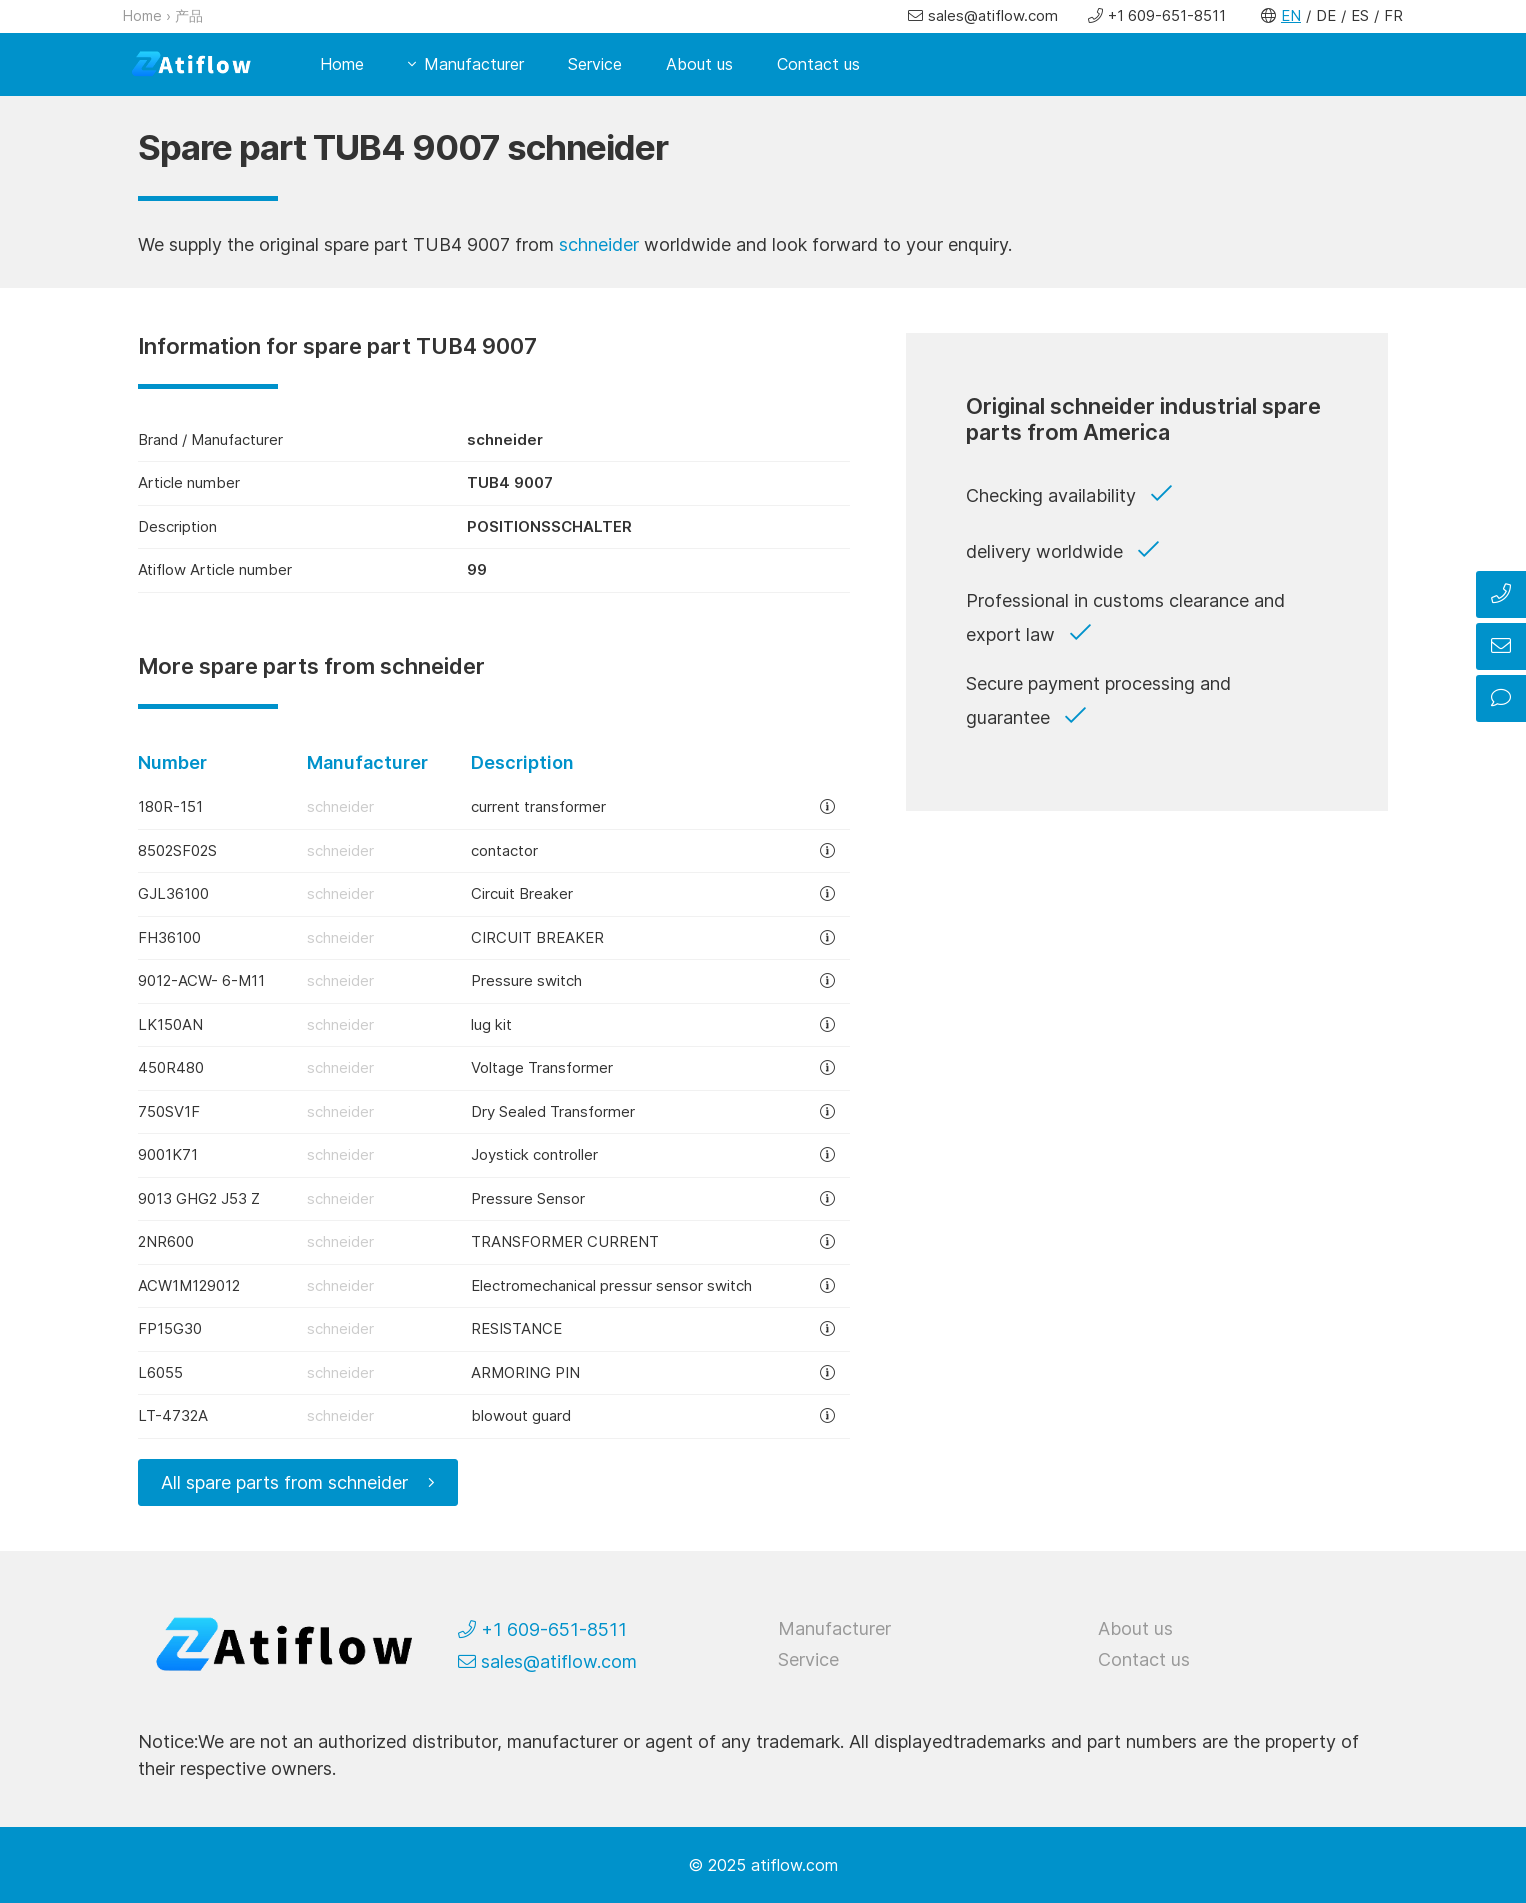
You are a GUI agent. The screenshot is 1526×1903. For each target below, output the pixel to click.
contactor (504, 850)
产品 (189, 15)
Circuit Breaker (522, 893)
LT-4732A (173, 1415)
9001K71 (168, 1154)
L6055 (160, 1372)
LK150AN (170, 1024)
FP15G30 (170, 1328)
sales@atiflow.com (993, 15)
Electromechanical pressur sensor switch (611, 1285)
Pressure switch (526, 980)
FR (1393, 15)
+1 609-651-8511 (1167, 15)
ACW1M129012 (189, 1285)
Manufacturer (474, 64)
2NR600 (166, 1241)
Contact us (818, 64)
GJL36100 (173, 893)
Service (595, 64)
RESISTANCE (516, 1328)
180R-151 (170, 806)
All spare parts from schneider (284, 1482)
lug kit (491, 1024)
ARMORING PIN (525, 1372)
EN (1291, 15)
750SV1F (169, 1111)
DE (1326, 15)
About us (699, 64)
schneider (599, 244)
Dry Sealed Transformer (553, 1111)
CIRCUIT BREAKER (537, 937)
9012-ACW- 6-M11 (201, 980)
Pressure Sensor (528, 1198)
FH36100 (169, 937)
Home (142, 15)
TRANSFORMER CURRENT (565, 1241)
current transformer (538, 806)
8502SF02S (177, 850)
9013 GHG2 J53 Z (199, 1198)
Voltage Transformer (542, 1067)
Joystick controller (534, 1154)
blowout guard (521, 1415)
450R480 (171, 1067)
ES (1360, 15)
